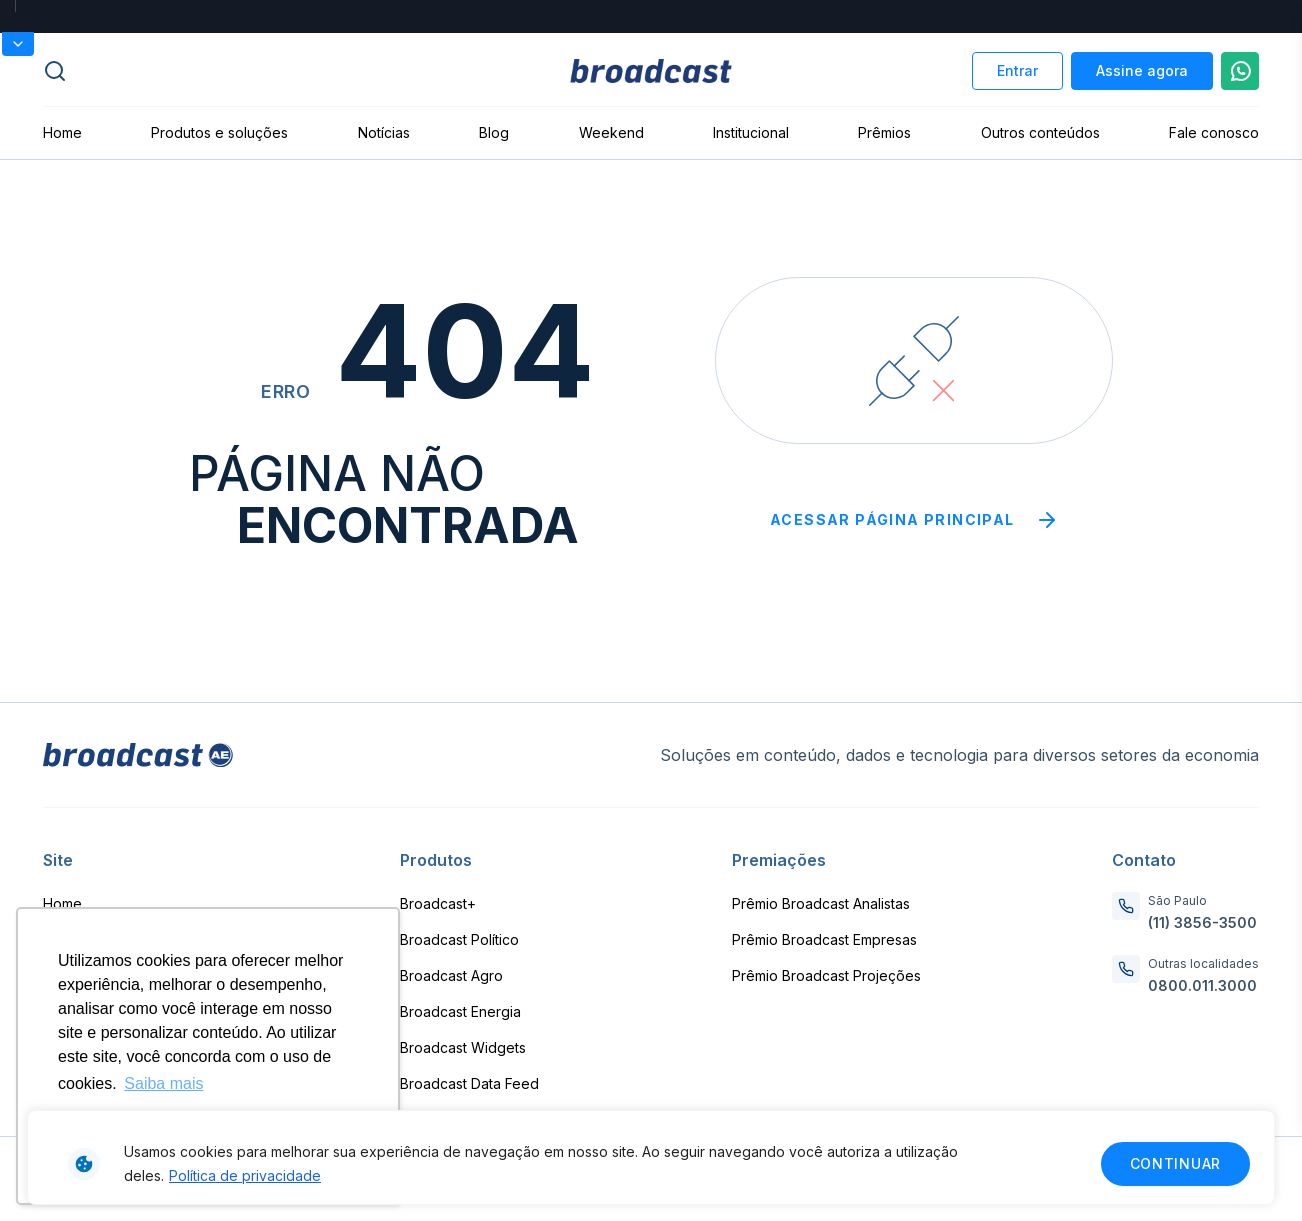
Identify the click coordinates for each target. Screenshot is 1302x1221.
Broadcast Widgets (463, 1047)
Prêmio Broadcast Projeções (826, 975)
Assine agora (1142, 70)
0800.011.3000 (1202, 985)
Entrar (1017, 70)
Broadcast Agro (451, 975)
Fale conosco (1214, 132)
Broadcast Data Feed (469, 1083)
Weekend (611, 132)
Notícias (384, 132)
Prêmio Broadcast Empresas (824, 939)
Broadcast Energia (460, 1011)
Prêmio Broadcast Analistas (821, 903)
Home (62, 132)
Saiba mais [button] (163, 1083)
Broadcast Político (459, 939)
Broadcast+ (438, 903)
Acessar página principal (914, 520)
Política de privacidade (245, 1175)
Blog (494, 132)
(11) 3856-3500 (1202, 922)
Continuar (1175, 1163)
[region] (651, 1157)
